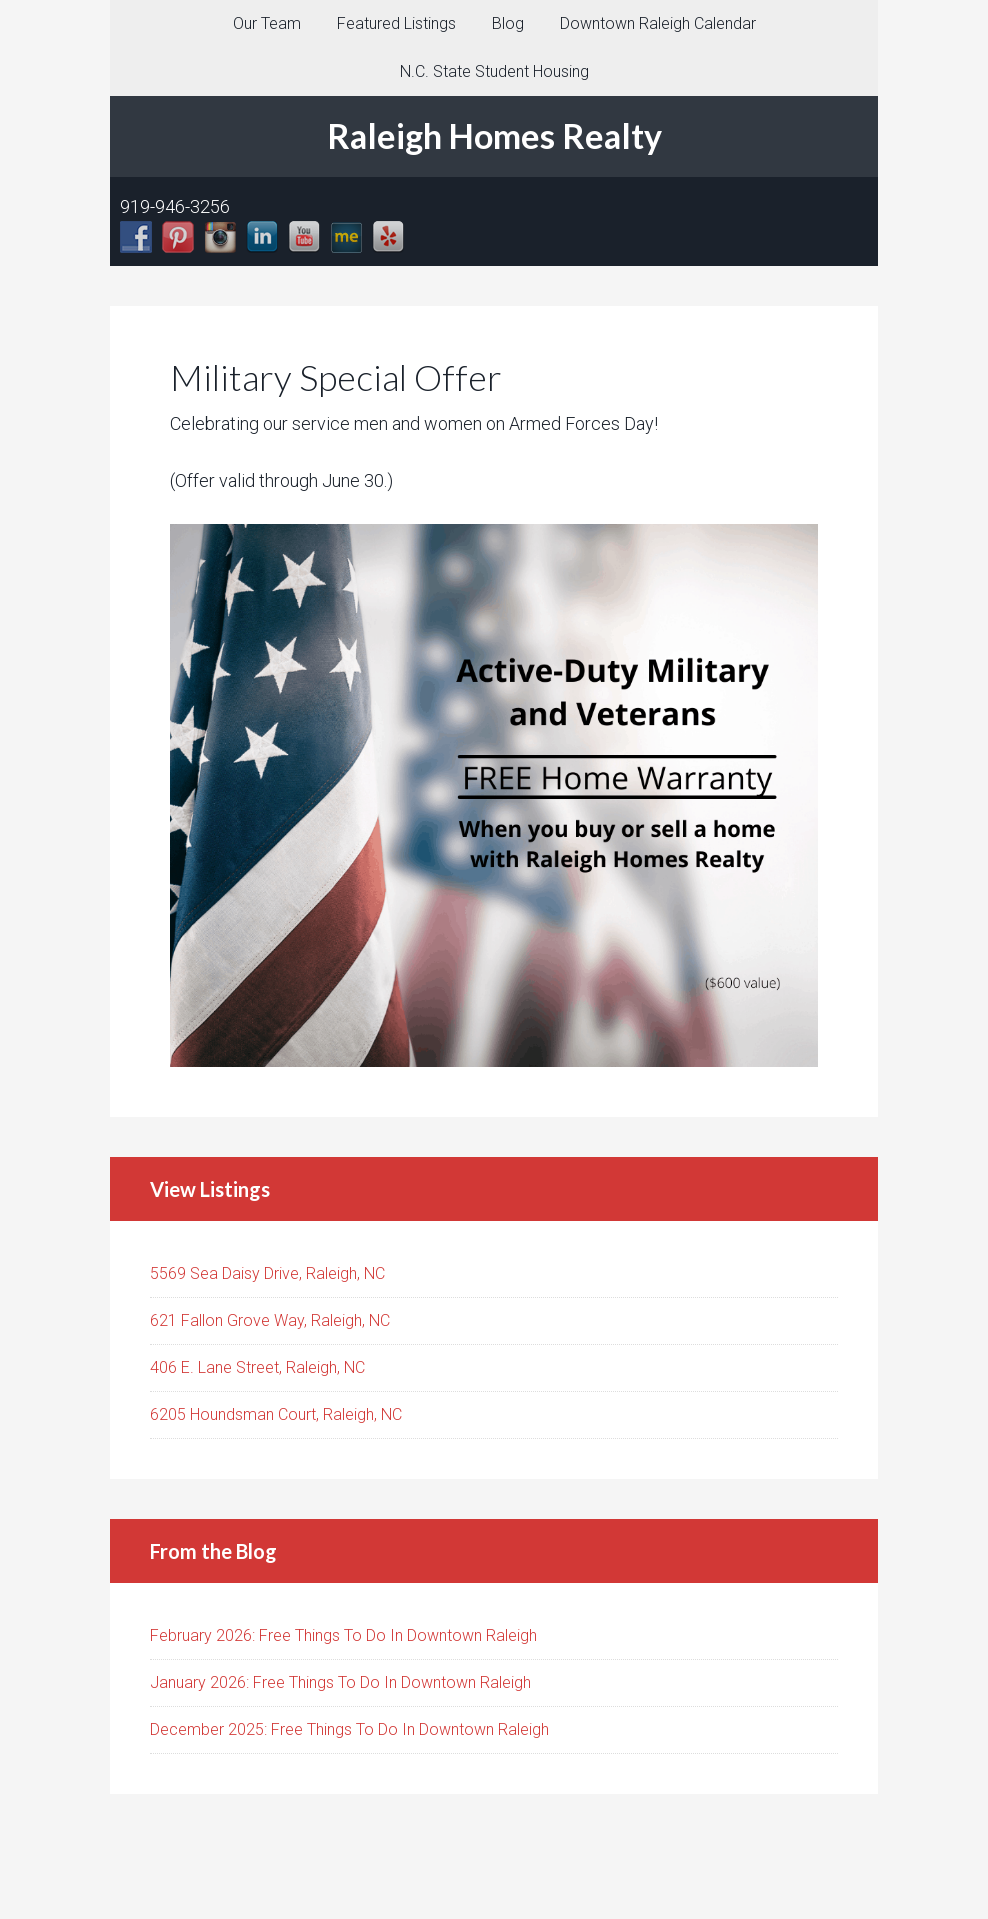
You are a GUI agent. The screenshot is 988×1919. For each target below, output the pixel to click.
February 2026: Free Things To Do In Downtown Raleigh (343, 1635)
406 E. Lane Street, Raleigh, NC (257, 1367)
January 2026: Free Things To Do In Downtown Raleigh (340, 1682)
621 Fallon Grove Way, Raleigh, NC (270, 1320)
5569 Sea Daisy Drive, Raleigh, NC (267, 1273)
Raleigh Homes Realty (494, 135)
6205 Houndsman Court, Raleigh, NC (276, 1414)
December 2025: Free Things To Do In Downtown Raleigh (349, 1729)
